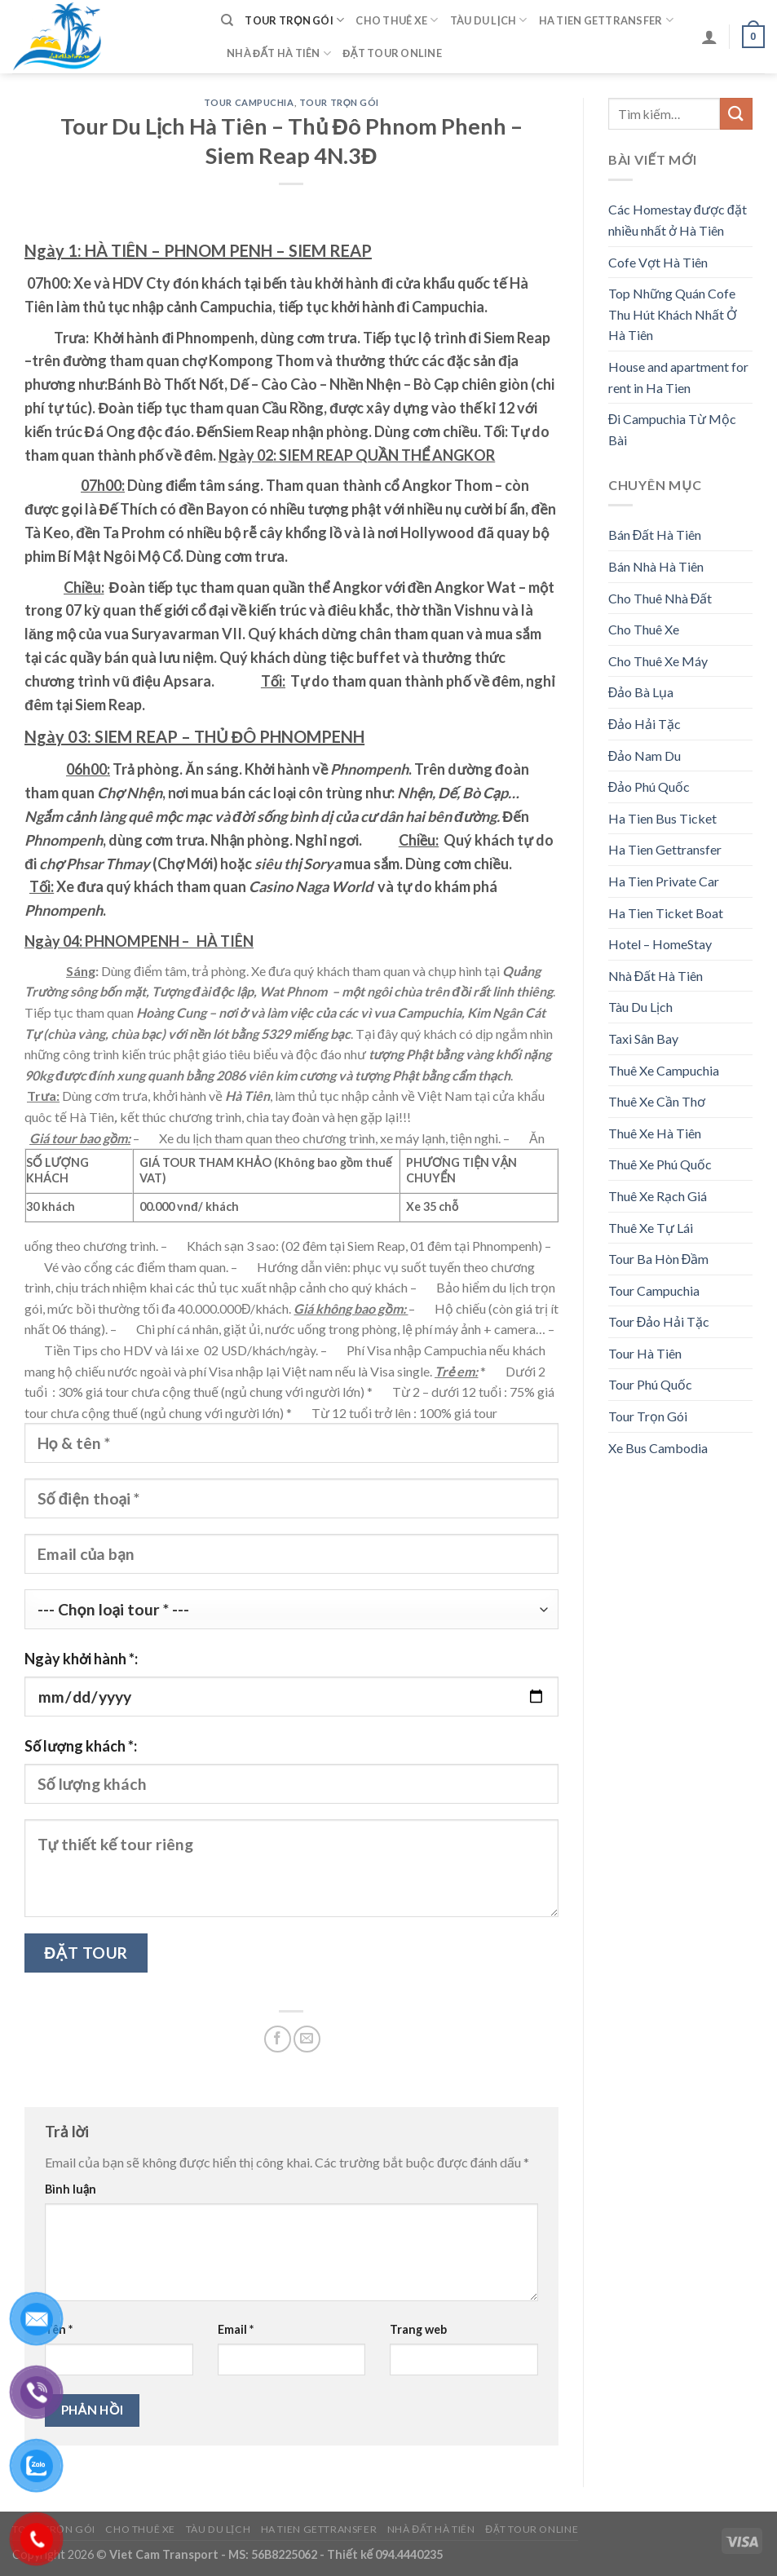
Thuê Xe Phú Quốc (660, 1164)
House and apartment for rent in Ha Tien (678, 377)
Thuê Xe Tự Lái (650, 1227)
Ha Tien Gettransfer (606, 20)
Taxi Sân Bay (643, 1038)
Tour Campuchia (249, 102)
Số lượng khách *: (80, 1746)
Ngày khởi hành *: (81, 1659)
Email (236, 2329)
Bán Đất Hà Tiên (655, 534)
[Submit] (736, 114)
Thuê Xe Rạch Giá (657, 1196)
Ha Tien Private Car (663, 881)
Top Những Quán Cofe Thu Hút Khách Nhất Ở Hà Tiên (672, 313)
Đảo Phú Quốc (649, 786)
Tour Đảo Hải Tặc (659, 1321)
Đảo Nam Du (645, 755)
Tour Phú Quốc (650, 1384)
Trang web (418, 2329)
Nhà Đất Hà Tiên (279, 53)
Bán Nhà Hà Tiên (656, 566)
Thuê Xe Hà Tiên (654, 1133)
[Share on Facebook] (277, 2039)
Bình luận (70, 2189)
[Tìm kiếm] (227, 20)
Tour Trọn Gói (294, 20)
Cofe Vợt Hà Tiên (658, 262)
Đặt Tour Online (392, 53)
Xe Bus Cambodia (658, 1448)
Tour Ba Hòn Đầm (658, 1258)
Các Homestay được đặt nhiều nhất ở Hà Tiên (677, 219)
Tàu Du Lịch (489, 20)
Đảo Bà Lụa (641, 692)
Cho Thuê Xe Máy (658, 661)
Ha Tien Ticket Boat (665, 913)
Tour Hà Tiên (645, 1353)
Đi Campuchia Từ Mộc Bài (672, 429)
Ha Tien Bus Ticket (662, 818)
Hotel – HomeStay (660, 944)
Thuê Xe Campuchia (663, 1070)
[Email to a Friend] (307, 2039)
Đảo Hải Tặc (645, 723)
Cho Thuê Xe (396, 20)
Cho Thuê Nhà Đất (660, 598)
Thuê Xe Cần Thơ (656, 1101)
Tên (59, 2329)
